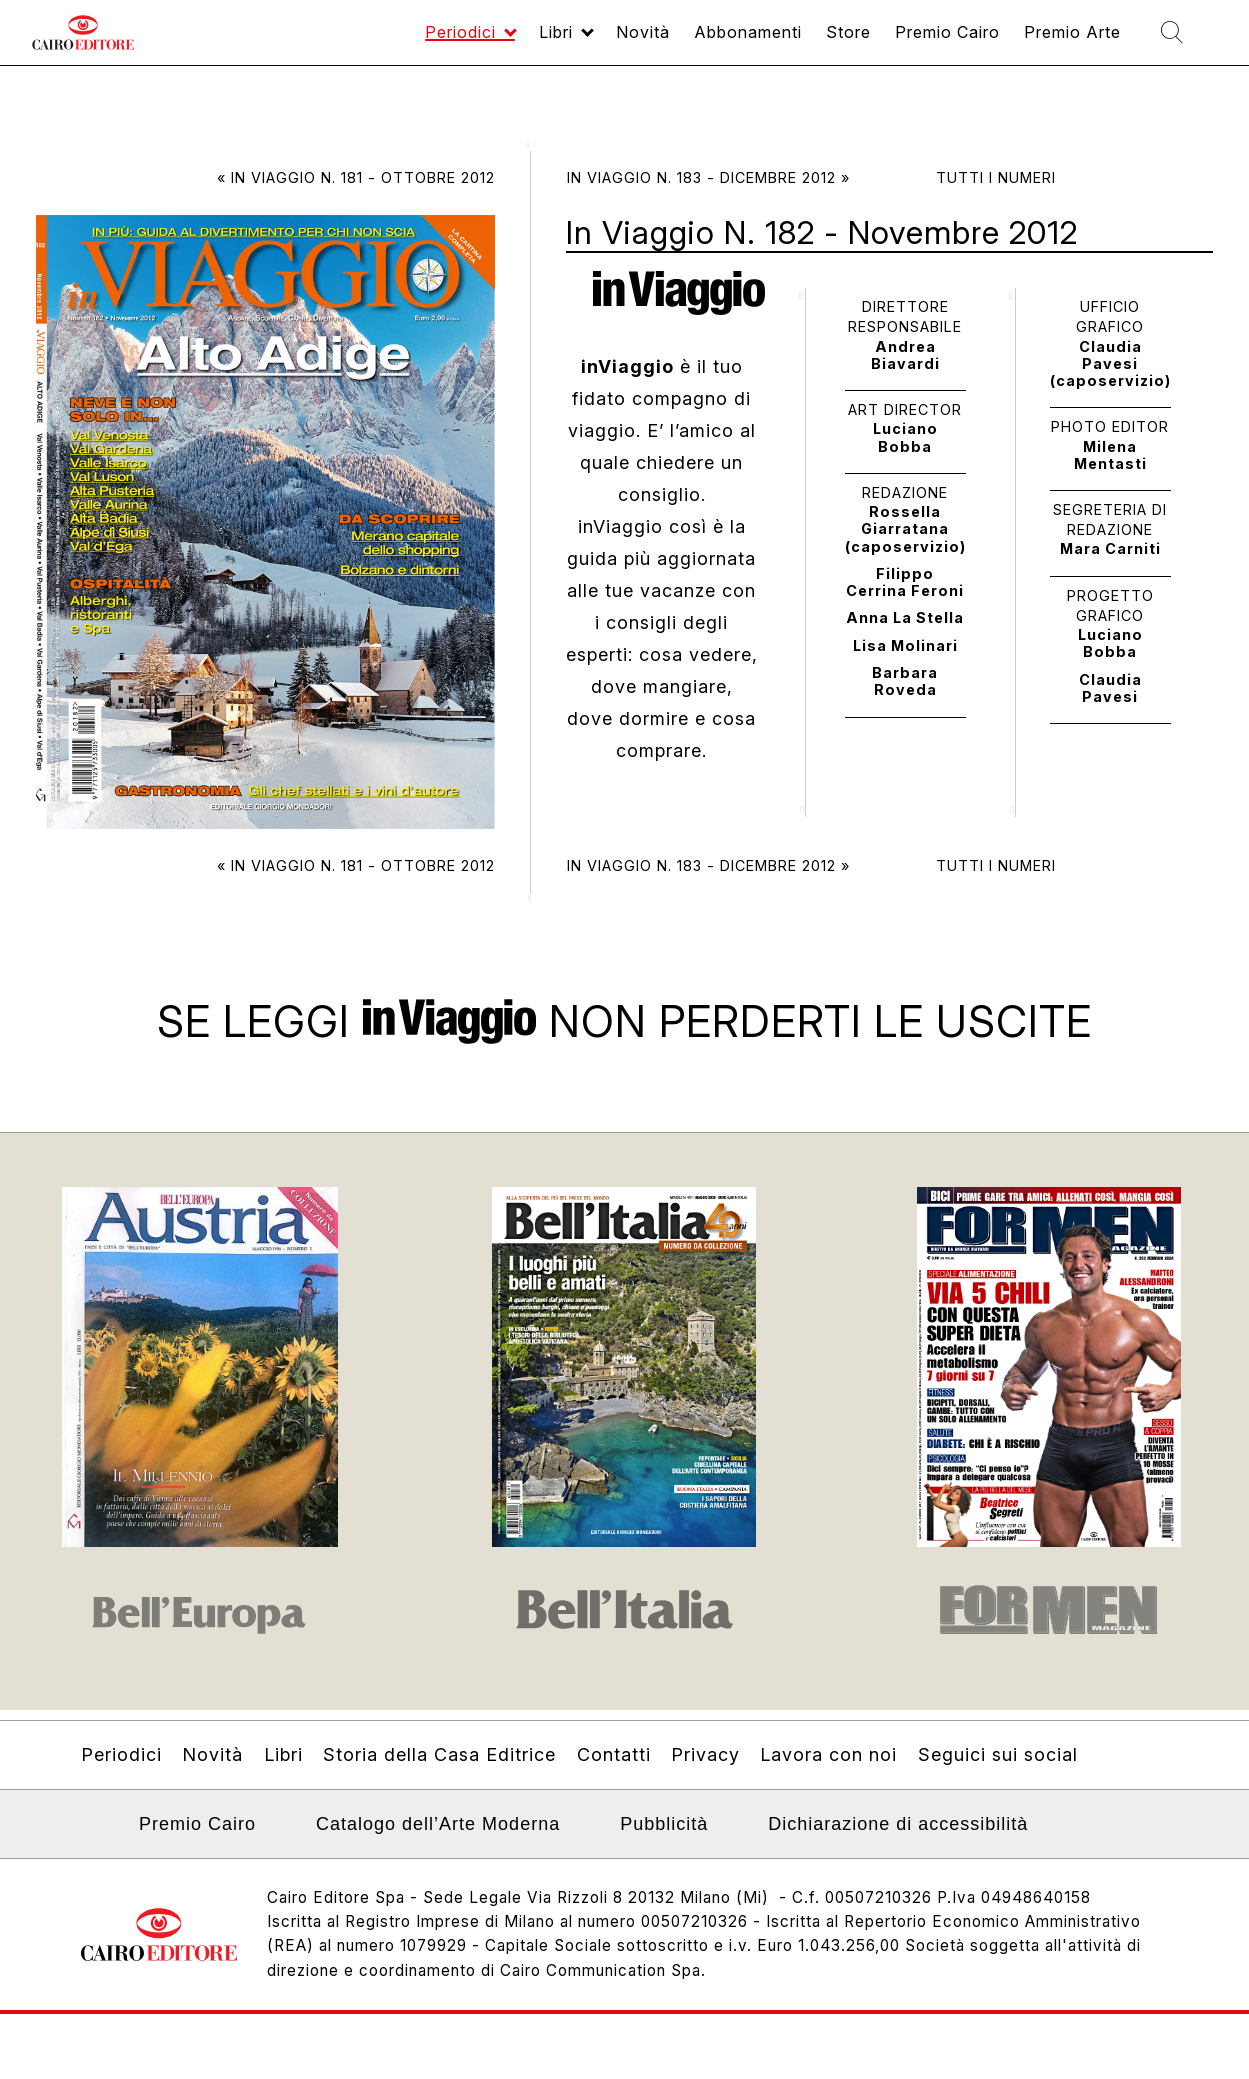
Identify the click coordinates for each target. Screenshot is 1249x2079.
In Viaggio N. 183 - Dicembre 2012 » (708, 177)
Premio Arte (1050, 41)
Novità (568, 41)
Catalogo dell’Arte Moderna (438, 1824)
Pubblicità (664, 1824)
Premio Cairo (909, 41)
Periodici (366, 41)
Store (798, 41)
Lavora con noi (828, 1754)
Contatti (614, 1754)
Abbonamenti (686, 41)
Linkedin (93, 1830)
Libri (472, 41)
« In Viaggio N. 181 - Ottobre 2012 (356, 177)
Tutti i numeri (996, 177)
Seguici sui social (998, 1754)
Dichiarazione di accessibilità (898, 1824)
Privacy (705, 1754)
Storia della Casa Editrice (439, 1754)
